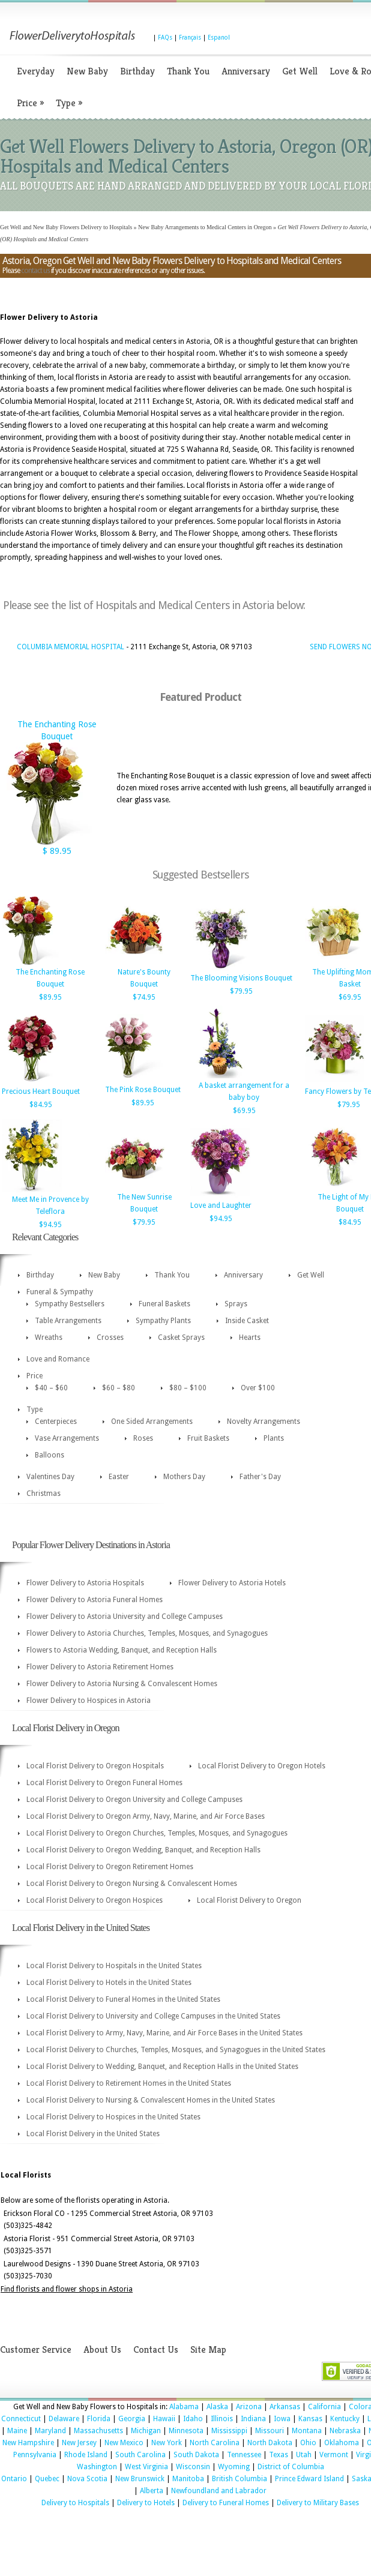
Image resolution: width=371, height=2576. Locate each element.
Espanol (219, 37)
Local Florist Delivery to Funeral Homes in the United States (123, 1999)
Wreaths (48, 1337)
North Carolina (215, 2443)
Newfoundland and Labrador (219, 2491)
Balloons (49, 1455)
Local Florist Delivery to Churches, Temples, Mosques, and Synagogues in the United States (175, 2050)
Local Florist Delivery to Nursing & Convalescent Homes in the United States (150, 2100)
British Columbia (239, 2479)
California (324, 2407)
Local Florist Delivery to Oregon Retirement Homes (109, 1867)
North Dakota (269, 2443)
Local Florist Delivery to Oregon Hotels (261, 1766)
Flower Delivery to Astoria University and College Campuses (124, 1616)
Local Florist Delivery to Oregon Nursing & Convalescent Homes (131, 1883)
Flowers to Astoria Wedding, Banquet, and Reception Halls (121, 1650)
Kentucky (345, 2419)
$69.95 (350, 997)
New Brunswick (139, 2479)
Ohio (308, 2443)
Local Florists (26, 2175)
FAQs (165, 37)
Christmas (43, 1493)
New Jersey (79, 2443)
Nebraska (345, 2431)
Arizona (249, 2407)
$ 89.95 (57, 851)
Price (30, 103)
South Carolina (140, 2455)
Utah (304, 2455)
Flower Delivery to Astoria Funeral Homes (94, 1600)
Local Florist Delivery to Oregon (249, 1900)
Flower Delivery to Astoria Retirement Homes (99, 1667)
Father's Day (260, 1477)
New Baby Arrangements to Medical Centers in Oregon (204, 227)
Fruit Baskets (208, 1438)
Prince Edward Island (309, 2479)
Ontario (14, 2479)
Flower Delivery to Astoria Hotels (232, 1583)
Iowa (282, 2419)
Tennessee (244, 2455)
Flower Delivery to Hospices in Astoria (88, 1700)
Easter (119, 1477)
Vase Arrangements (67, 1438)
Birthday (137, 71)
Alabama (184, 2407)
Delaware (64, 2419)
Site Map (208, 2349)
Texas (278, 2455)
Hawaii (164, 2419)
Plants (274, 1438)
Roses (143, 1438)
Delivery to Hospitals (75, 2503)
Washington (97, 2467)
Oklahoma (341, 2443)
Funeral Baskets (164, 1304)
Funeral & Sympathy (59, 1292)
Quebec (47, 2479)
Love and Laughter (221, 1205)
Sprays (236, 1304)
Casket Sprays (181, 1337)
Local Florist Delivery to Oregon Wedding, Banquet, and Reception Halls (143, 1850)
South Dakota (196, 2455)
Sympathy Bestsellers (69, 1304)
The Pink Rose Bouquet (143, 1089)
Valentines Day (50, 1477)
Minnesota (186, 2431)
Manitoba (188, 2479)
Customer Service (35, 2349)
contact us (35, 270)
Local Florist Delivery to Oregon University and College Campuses (134, 1799)
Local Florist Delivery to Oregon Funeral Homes (104, 1783)
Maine (17, 2431)
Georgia (131, 2419)
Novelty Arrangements (263, 1421)
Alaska (217, 2407)
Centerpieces (56, 1421)
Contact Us (155, 2349)
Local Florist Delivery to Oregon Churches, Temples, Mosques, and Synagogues (157, 1833)
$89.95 (50, 997)
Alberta (151, 2491)
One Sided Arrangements (152, 1421)
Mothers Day (184, 1477)
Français (190, 37)
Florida (98, 2419)
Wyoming (234, 2467)
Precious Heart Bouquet (41, 1091)
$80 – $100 (188, 1388)
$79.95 (241, 991)
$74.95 (144, 997)
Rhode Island (85, 2455)
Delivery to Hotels (146, 2503)
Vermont (333, 2455)
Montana (307, 2431)
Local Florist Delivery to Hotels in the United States (109, 1982)
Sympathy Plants (163, 1321)
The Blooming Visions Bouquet (241, 978)
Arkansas (285, 2407)
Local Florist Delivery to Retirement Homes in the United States (128, 2083)
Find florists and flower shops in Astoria (67, 2289)
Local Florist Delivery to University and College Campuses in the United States (153, 2016)
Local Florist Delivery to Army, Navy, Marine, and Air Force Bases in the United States (164, 2033)
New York (166, 2443)
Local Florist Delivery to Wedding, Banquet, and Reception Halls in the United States (162, 2066)
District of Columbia (291, 2467)
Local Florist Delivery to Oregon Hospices (94, 1900)
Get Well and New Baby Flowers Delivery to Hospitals (66, 227)
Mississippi (229, 2431)
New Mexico (123, 2443)
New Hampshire (28, 2443)
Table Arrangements (68, 1321)
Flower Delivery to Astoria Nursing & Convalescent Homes (121, 1684)
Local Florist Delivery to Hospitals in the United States (114, 1966)
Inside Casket (247, 1321)
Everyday (36, 71)
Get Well (300, 71)
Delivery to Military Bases (318, 2503)
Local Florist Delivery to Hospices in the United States (113, 2117)
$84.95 (40, 1104)
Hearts (250, 1337)
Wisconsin (193, 2467)
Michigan (146, 2431)
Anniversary (246, 71)
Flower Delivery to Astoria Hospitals (85, 1583)
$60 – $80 (118, 1388)
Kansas (310, 2419)
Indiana (253, 2419)
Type (69, 103)
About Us (102, 2349)
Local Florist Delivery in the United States (93, 2134)
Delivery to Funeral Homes (225, 2503)
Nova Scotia (87, 2479)
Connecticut (21, 2419)
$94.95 (50, 1224)
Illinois (222, 2419)
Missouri (269, 2431)
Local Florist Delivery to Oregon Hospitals (95, 1766)
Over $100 (258, 1388)
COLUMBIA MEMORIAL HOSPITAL (70, 647)
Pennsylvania (34, 2455)
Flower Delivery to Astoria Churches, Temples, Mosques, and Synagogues (147, 1633)
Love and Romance (57, 1359)
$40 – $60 (51, 1388)
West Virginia (146, 2467)
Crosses (110, 1337)
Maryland (50, 2431)
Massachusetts (98, 2431)
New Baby (87, 71)
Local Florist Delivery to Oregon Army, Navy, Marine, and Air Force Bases (145, 1816)
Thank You (188, 71)
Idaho (193, 2419)
